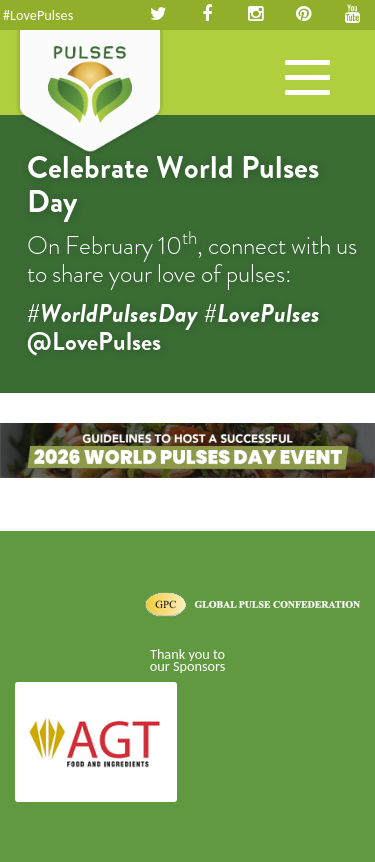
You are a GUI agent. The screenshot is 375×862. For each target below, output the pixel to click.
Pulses (90, 93)
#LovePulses (38, 15)
